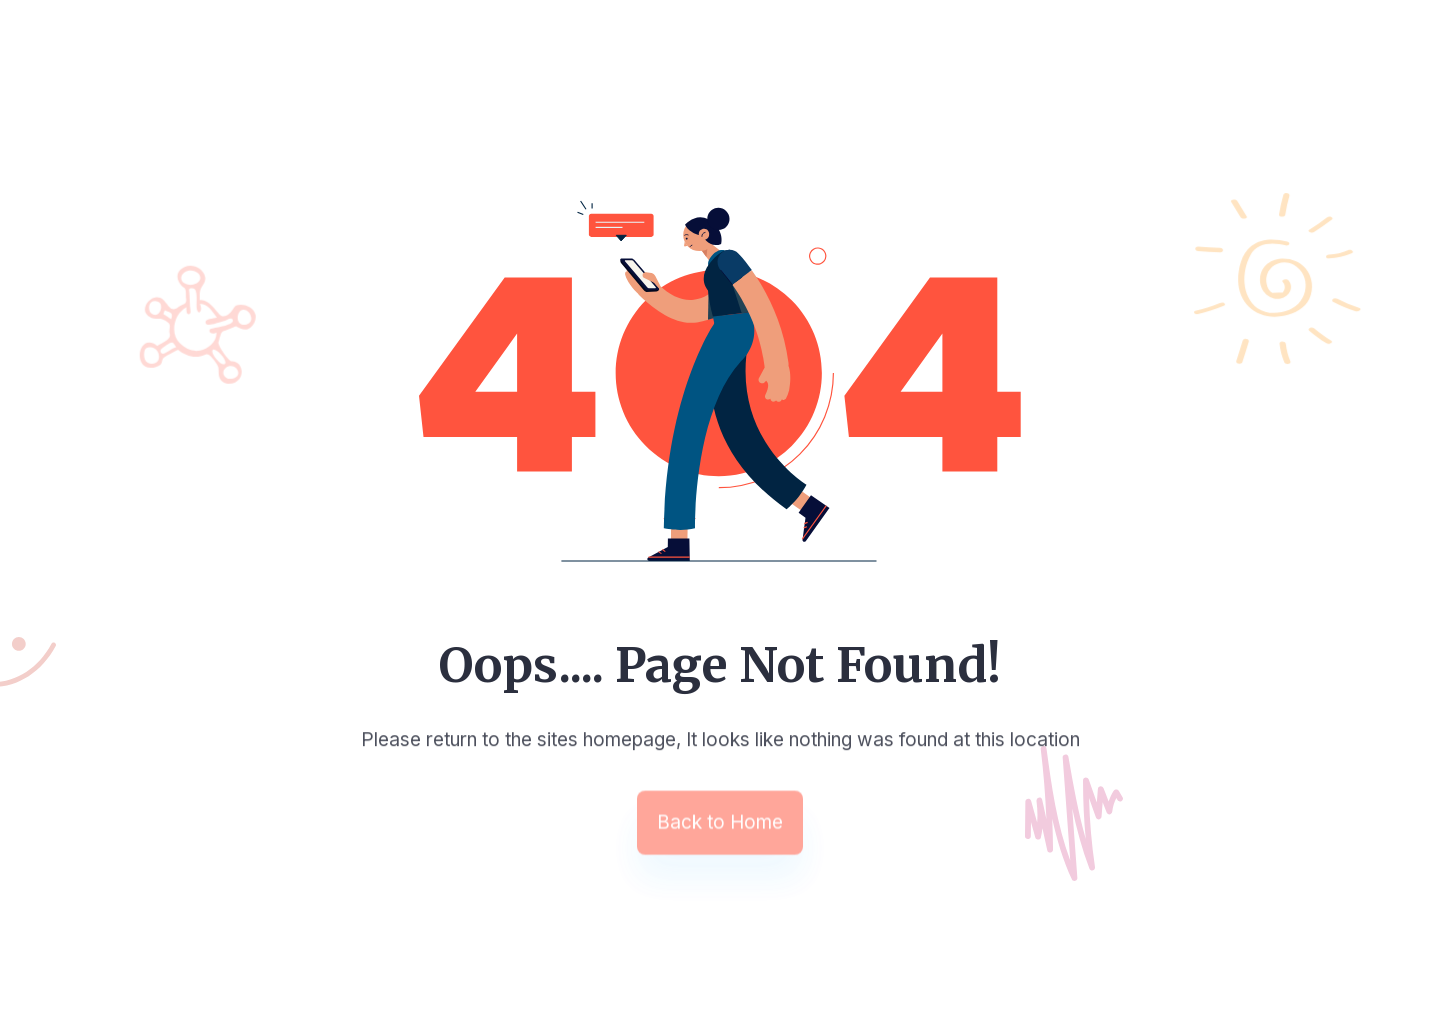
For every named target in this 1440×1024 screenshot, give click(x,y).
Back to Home (720, 823)
